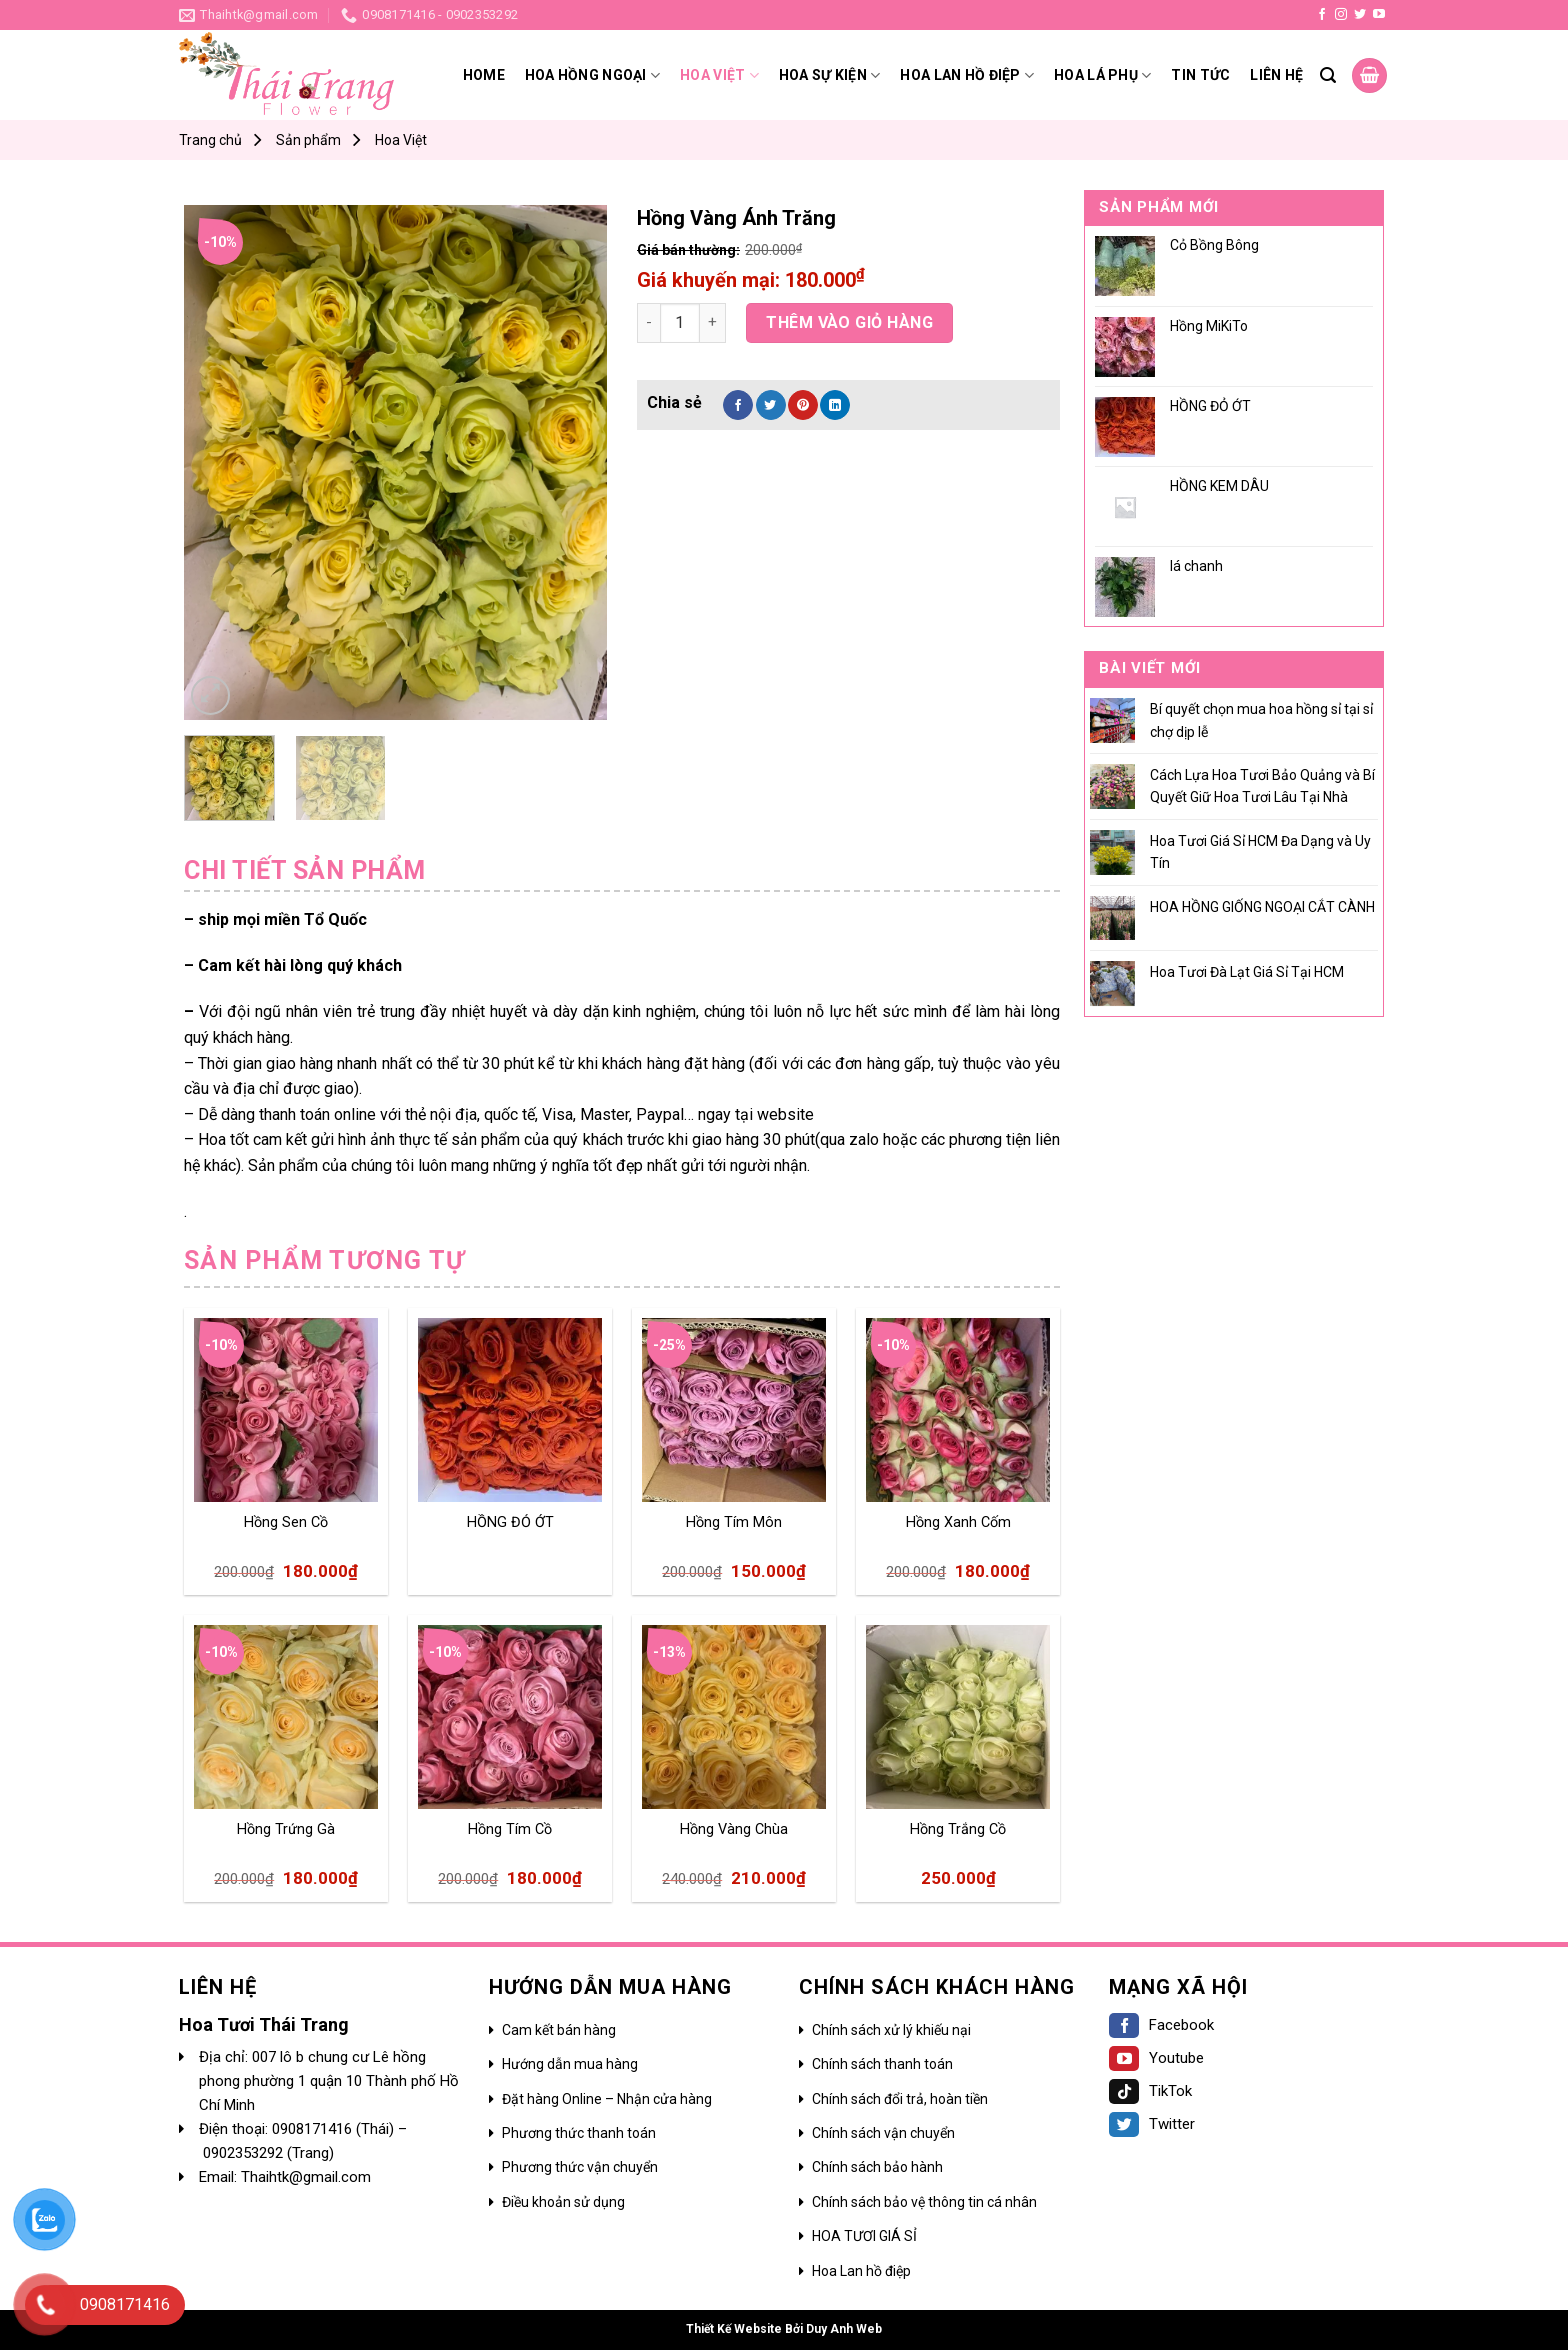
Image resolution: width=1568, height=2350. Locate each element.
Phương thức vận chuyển (580, 2167)
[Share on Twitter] (771, 405)
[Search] (1328, 75)
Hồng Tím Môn (734, 1522)
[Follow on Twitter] (1360, 15)
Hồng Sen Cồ (286, 1522)
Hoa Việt (719, 75)
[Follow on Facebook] (1322, 15)
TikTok (1150, 2091)
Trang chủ (210, 140)
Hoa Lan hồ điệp (861, 2271)
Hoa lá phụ (1102, 75)
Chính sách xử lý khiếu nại (891, 2030)
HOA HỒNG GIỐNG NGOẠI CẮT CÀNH (1262, 907)
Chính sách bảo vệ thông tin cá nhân (924, 2202)
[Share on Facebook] (738, 405)
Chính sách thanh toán (882, 2064)
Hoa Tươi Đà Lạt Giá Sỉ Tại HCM (1247, 972)
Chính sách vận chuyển (883, 2133)
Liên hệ (1276, 75)
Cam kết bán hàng (559, 2030)
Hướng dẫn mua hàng (570, 2064)
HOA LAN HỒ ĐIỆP (967, 75)
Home (484, 75)
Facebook (1161, 2025)
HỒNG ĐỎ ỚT (510, 1522)
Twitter (1152, 2124)
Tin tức (1200, 75)
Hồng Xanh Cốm (958, 1522)
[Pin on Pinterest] (803, 405)
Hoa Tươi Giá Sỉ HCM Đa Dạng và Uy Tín (1260, 852)
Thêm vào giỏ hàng (849, 322)
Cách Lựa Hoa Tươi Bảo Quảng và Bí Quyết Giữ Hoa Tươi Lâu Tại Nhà (1262, 786)
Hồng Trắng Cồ (958, 1829)
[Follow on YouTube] (1379, 15)
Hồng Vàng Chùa (734, 1829)
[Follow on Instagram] (1341, 15)
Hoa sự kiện (830, 75)
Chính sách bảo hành (877, 2167)
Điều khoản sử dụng (563, 2202)
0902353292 (245, 2153)
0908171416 (314, 2129)
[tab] (305, 871)
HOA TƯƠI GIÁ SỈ (864, 2236)
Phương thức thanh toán (579, 2133)
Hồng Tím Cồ (510, 1829)
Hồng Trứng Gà (286, 1829)
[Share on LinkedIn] (835, 405)
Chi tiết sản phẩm (305, 870)
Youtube (1156, 2058)
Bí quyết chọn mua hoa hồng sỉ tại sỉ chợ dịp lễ (1261, 720)
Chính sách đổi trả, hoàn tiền (900, 2099)
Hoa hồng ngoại (592, 75)
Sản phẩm (308, 140)
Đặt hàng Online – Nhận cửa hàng (607, 2099)
